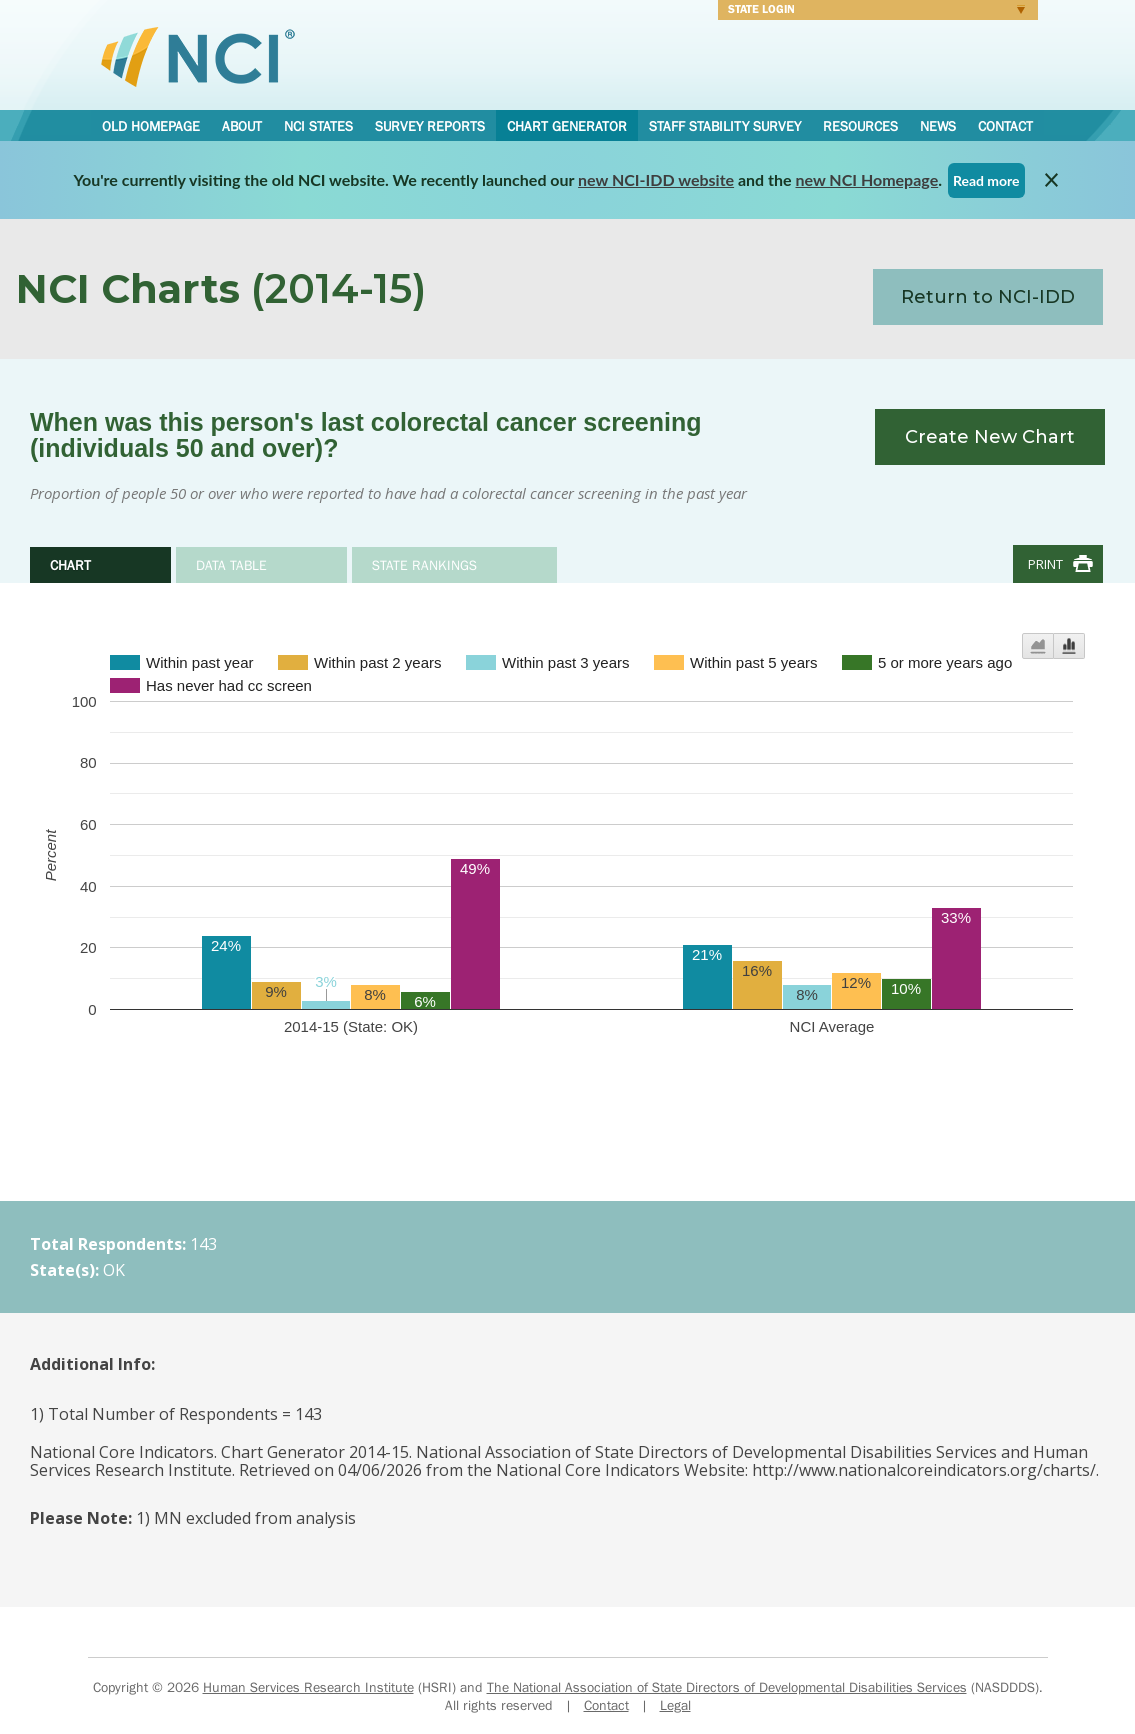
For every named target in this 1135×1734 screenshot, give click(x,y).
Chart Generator (567, 126)
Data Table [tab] (231, 565)
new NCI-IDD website (656, 179)
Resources (860, 126)
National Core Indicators (198, 56)
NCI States (318, 126)
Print (1045, 564)
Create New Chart (990, 437)
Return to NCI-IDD (988, 297)
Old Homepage (151, 126)
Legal (675, 1705)
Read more (986, 180)
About (242, 126)
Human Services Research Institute (308, 1687)
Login (871, 12)
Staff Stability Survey (725, 126)
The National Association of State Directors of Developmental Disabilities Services (727, 1687)
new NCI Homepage (867, 179)
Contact (1005, 126)
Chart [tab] (70, 565)
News (938, 126)
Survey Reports (430, 126)
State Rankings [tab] (424, 565)
